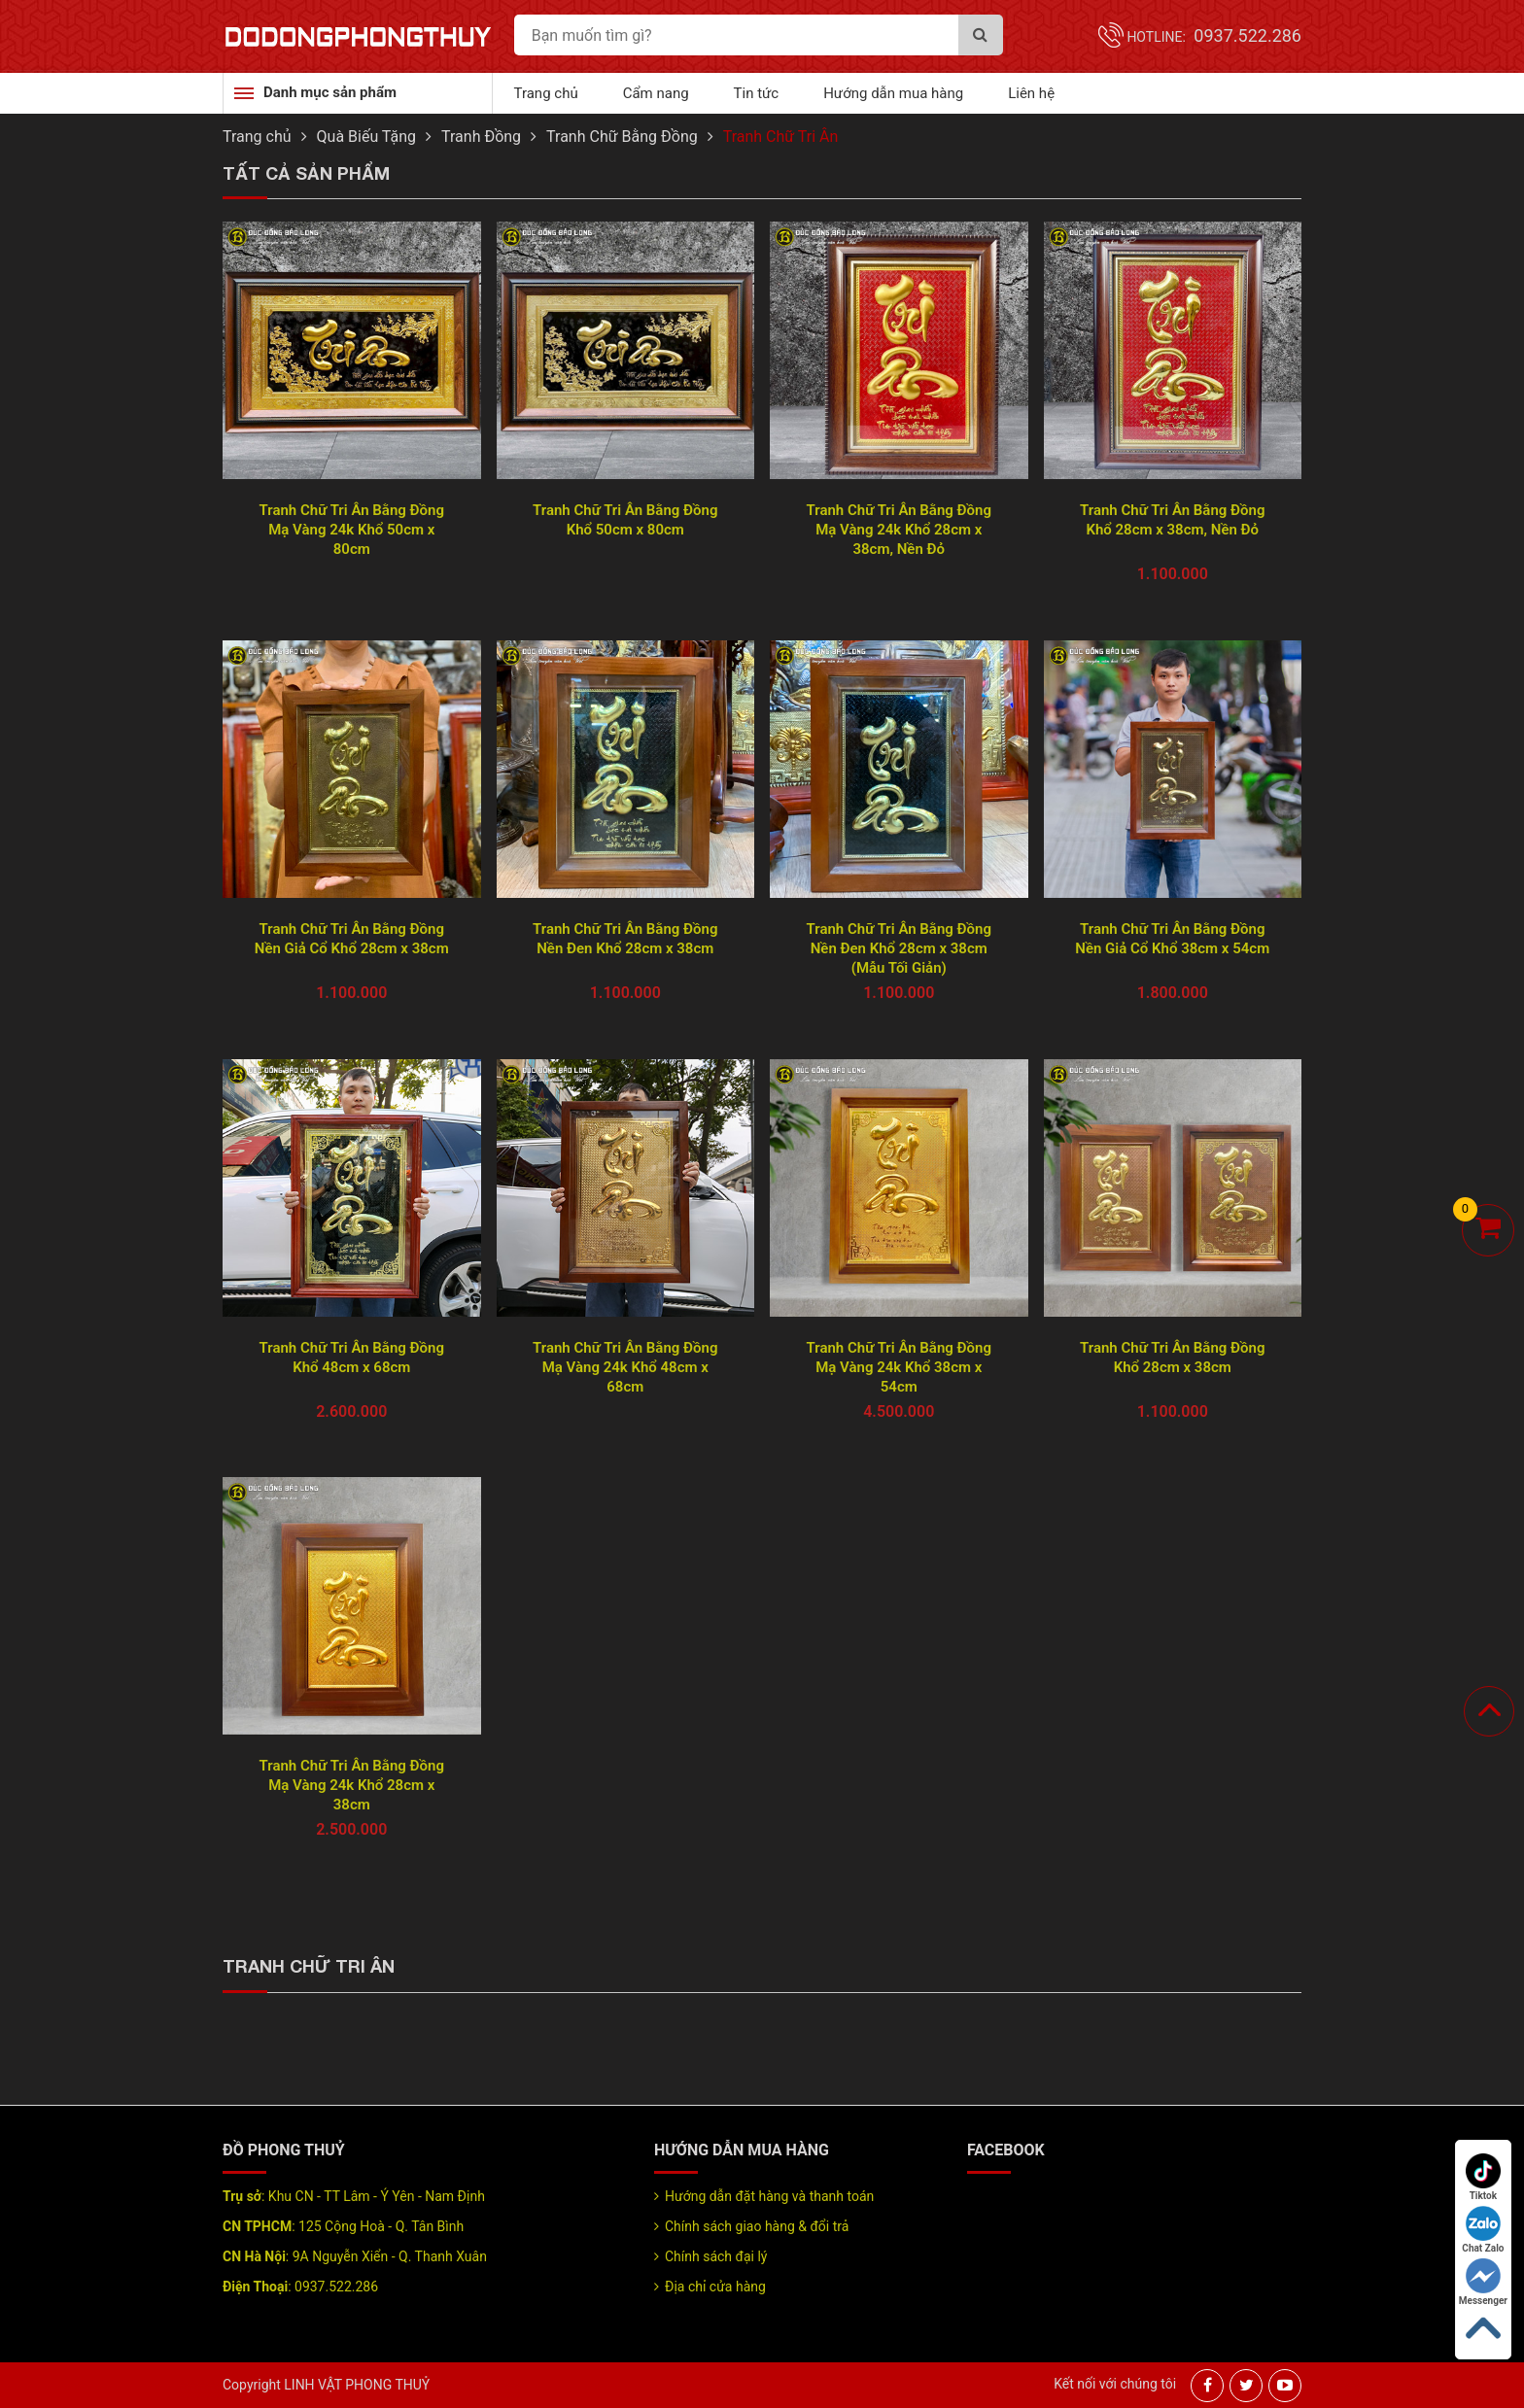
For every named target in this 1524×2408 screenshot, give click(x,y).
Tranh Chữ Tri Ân (781, 136)
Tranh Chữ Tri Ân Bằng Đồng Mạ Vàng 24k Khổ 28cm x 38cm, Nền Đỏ (899, 529)
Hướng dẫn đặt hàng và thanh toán (769, 2196)
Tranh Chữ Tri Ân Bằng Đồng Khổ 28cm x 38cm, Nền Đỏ (1172, 519)
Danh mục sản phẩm (330, 92)
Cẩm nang (656, 93)
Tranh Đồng (481, 136)
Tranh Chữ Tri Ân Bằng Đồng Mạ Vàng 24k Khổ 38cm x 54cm (899, 1367)
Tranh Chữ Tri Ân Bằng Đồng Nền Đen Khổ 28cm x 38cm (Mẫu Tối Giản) (899, 948)
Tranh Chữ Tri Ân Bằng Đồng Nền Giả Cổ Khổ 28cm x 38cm (352, 938)
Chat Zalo (1483, 2229)
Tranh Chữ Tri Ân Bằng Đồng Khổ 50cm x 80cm (625, 519)
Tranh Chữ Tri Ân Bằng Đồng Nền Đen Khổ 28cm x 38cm (625, 938)
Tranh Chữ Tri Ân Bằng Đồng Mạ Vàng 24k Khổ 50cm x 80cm (352, 529)
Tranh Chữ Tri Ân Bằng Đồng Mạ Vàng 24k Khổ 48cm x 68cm (625, 1367)
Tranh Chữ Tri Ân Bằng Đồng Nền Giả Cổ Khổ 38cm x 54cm (1172, 938)
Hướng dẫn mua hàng (893, 93)
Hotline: (1213, 37)
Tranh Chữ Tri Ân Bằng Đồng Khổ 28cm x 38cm (1172, 1357)
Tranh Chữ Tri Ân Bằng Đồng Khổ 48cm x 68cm (352, 1357)
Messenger (1483, 2282)
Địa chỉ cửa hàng (715, 2286)
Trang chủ (546, 93)
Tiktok (1483, 2177)
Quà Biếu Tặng (367, 136)
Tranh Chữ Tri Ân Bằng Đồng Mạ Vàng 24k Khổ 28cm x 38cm (352, 1785)
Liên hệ (1031, 93)
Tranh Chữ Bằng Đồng (622, 136)
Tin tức (756, 93)
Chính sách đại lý (716, 2256)
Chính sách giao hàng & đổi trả (757, 2226)
